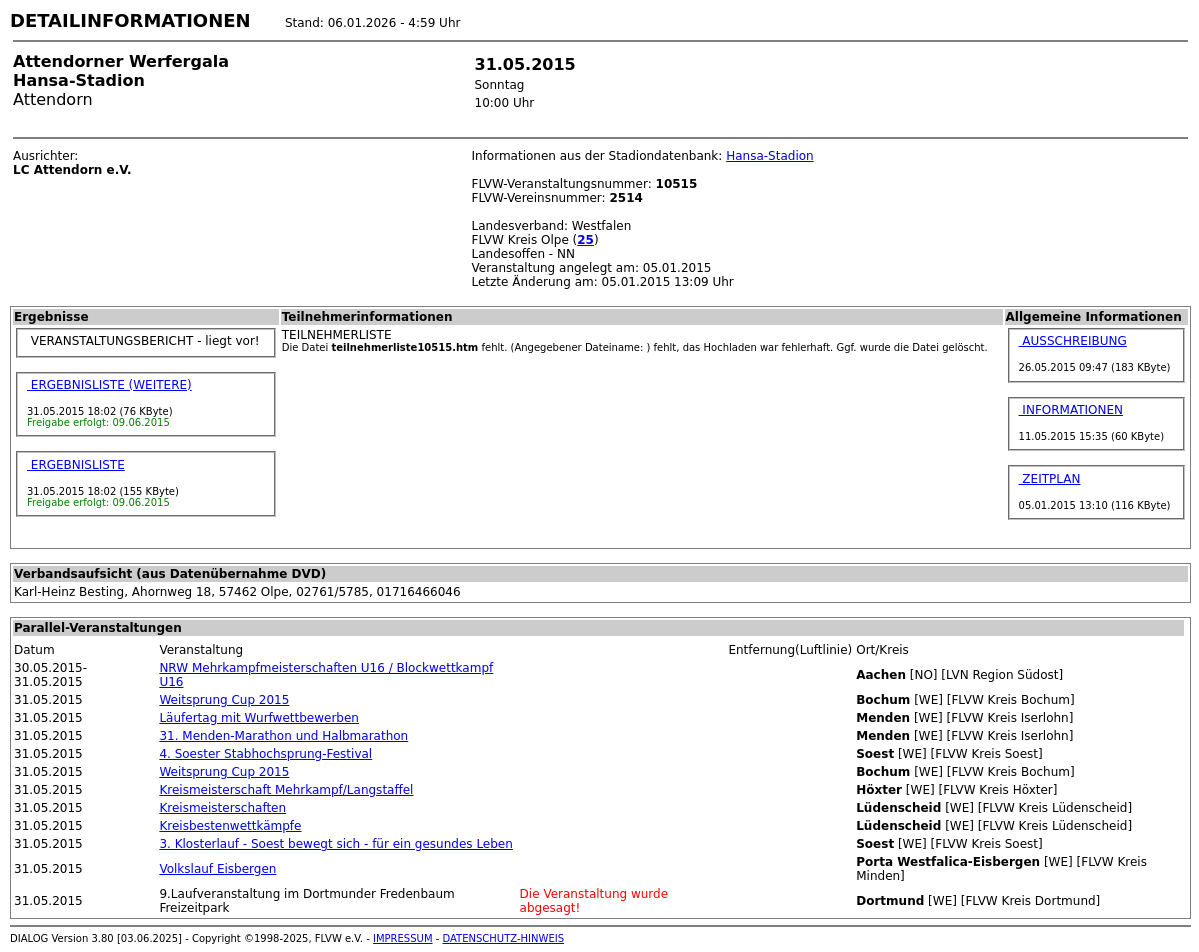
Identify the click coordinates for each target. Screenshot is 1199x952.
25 (585, 240)
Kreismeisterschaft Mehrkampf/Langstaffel (286, 790)
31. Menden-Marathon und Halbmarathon (283, 736)
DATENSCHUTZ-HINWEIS (504, 938)
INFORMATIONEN (1071, 410)
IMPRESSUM (403, 938)
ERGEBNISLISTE (76, 465)
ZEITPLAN (1050, 479)
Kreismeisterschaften (222, 808)
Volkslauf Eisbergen (217, 869)
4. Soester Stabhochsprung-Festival (265, 754)
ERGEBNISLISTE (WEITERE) (109, 385)
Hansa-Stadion (770, 156)
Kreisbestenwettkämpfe (230, 826)
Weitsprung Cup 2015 (224, 700)
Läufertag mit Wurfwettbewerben (259, 718)
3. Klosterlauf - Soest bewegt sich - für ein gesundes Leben (335, 844)
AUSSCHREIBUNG (1073, 341)
